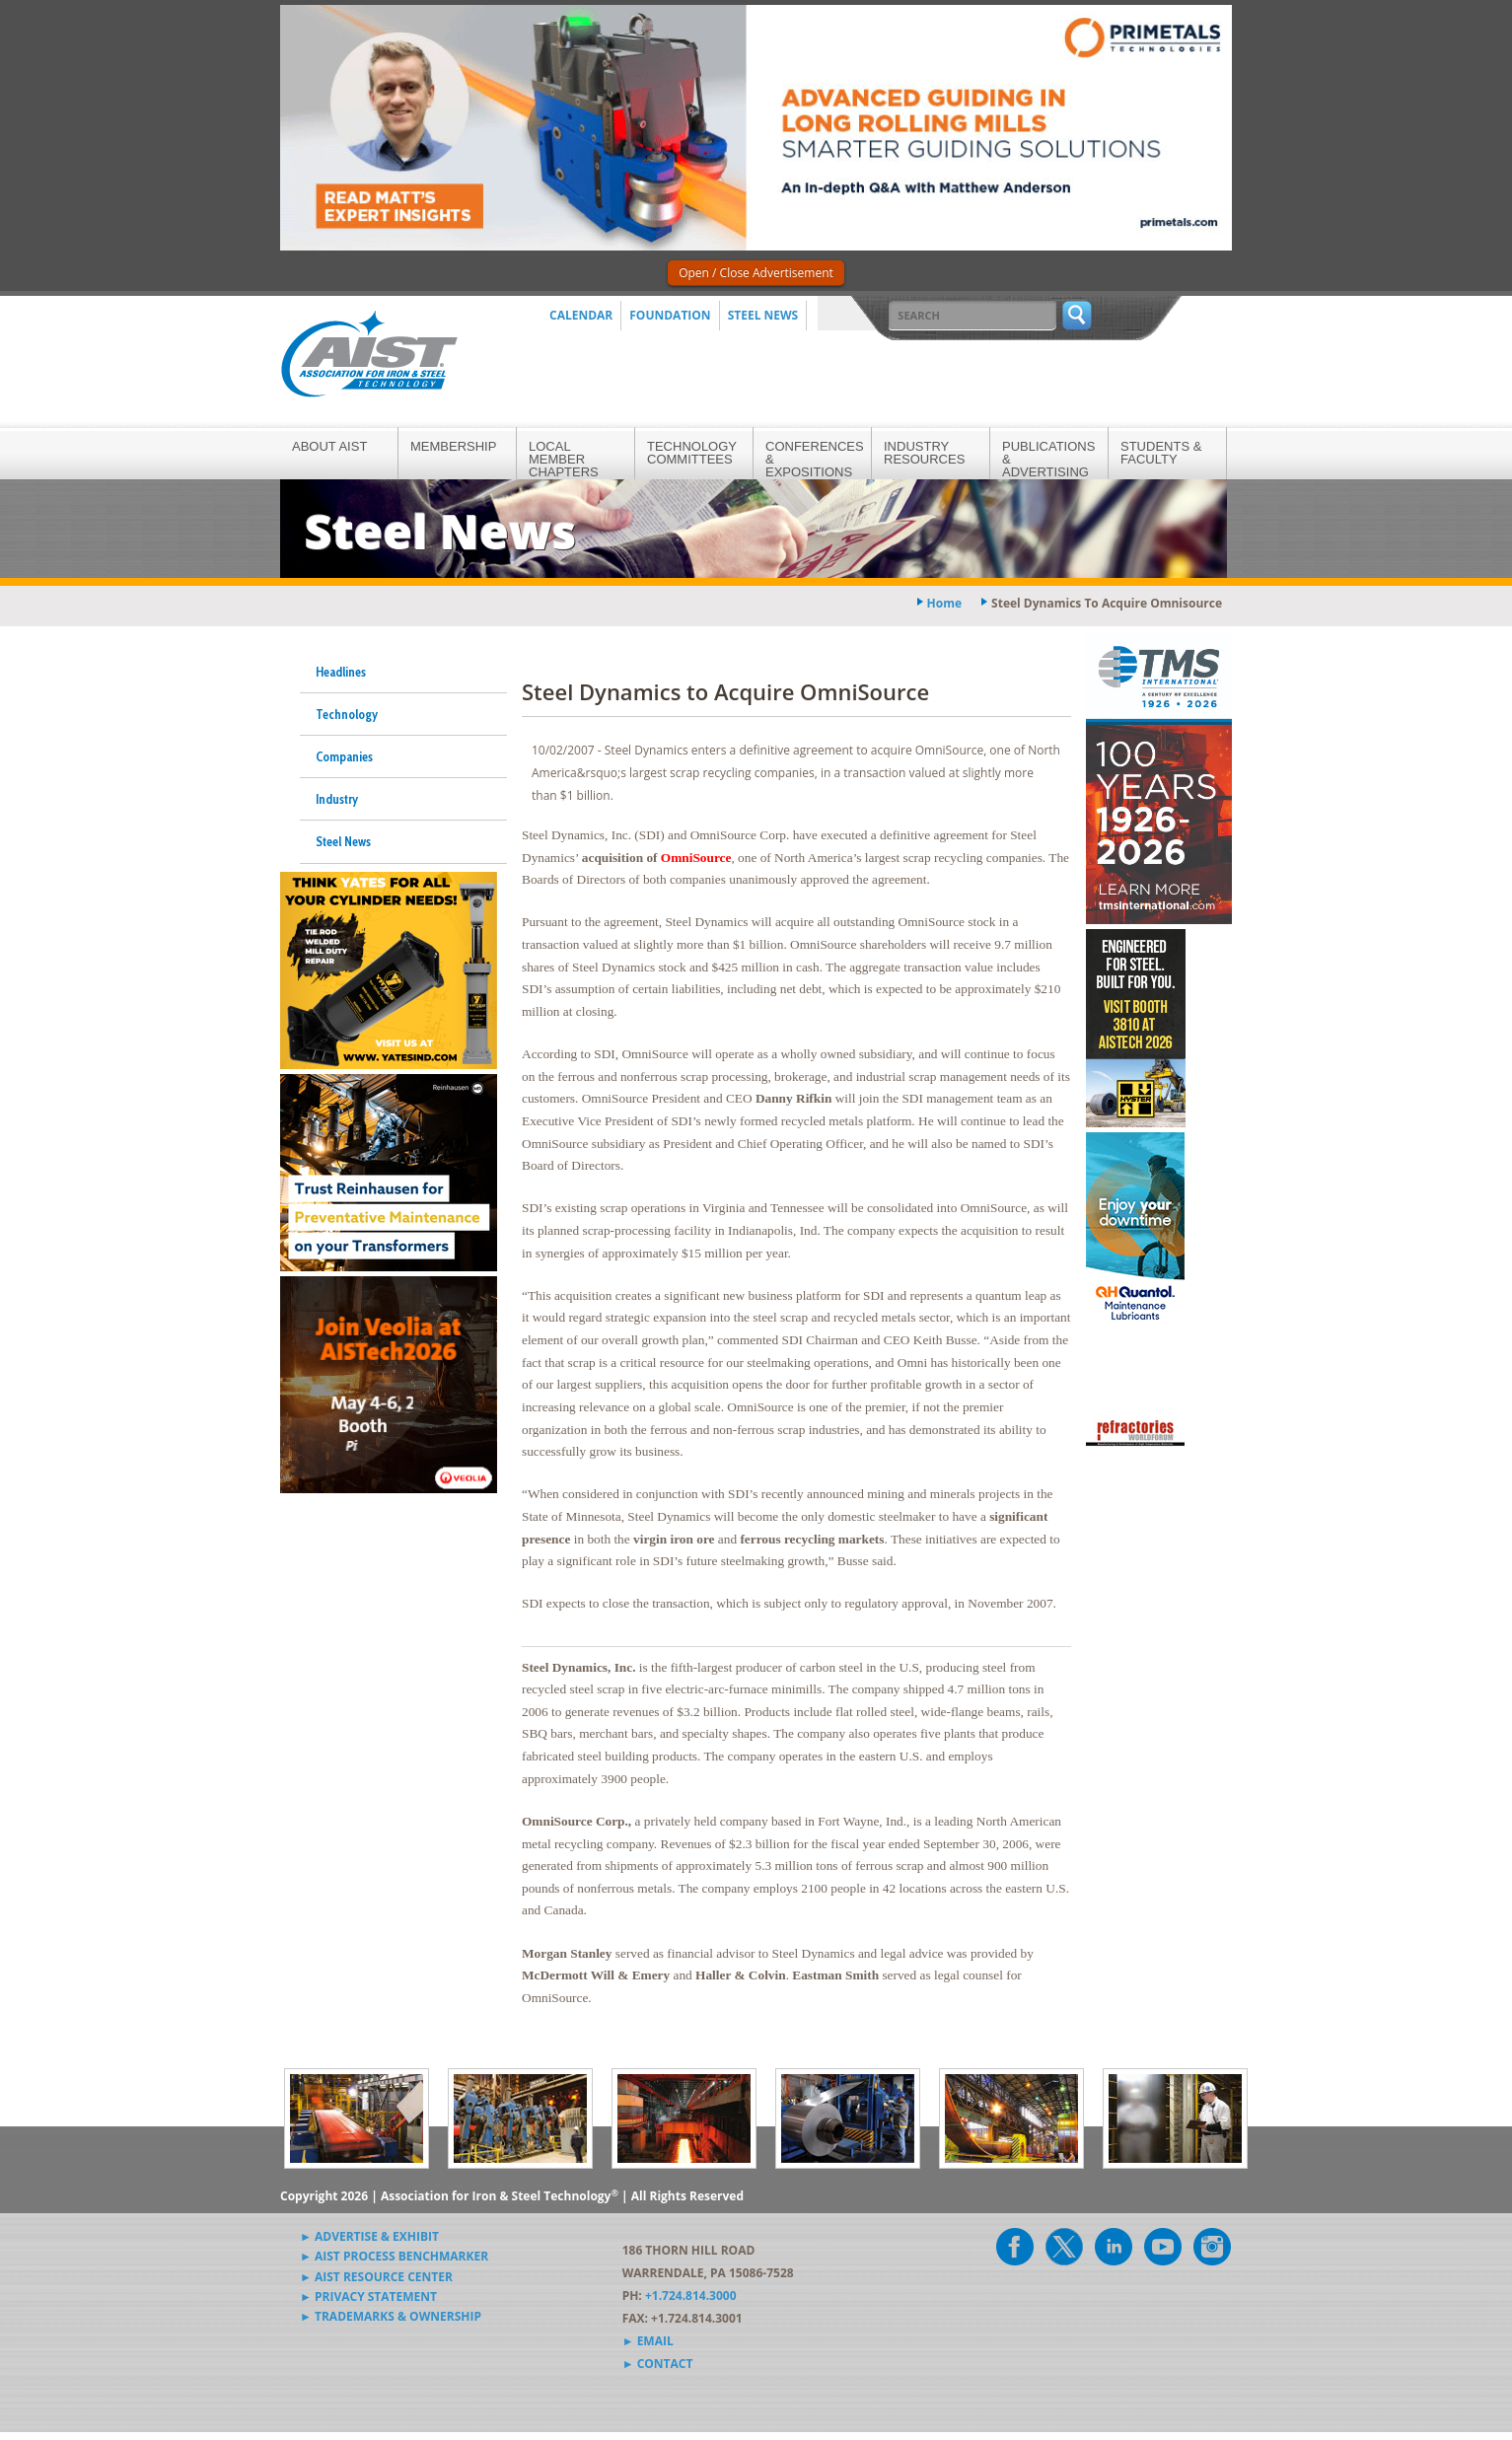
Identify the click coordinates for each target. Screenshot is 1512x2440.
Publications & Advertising (1048, 459)
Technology (347, 714)
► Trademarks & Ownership (390, 2316)
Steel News (763, 315)
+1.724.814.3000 (691, 2295)
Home (944, 603)
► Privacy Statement (368, 2296)
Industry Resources (924, 452)
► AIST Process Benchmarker (394, 2256)
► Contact (657, 2363)
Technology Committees (692, 452)
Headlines (341, 672)
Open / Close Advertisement (756, 272)
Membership (453, 446)
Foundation (669, 315)
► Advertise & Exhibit (369, 2236)
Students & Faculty (1160, 452)
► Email (648, 2340)
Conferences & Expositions (814, 459)
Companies (344, 756)
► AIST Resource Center (376, 2276)
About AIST (329, 446)
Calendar (580, 315)
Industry (337, 799)
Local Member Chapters (564, 459)
